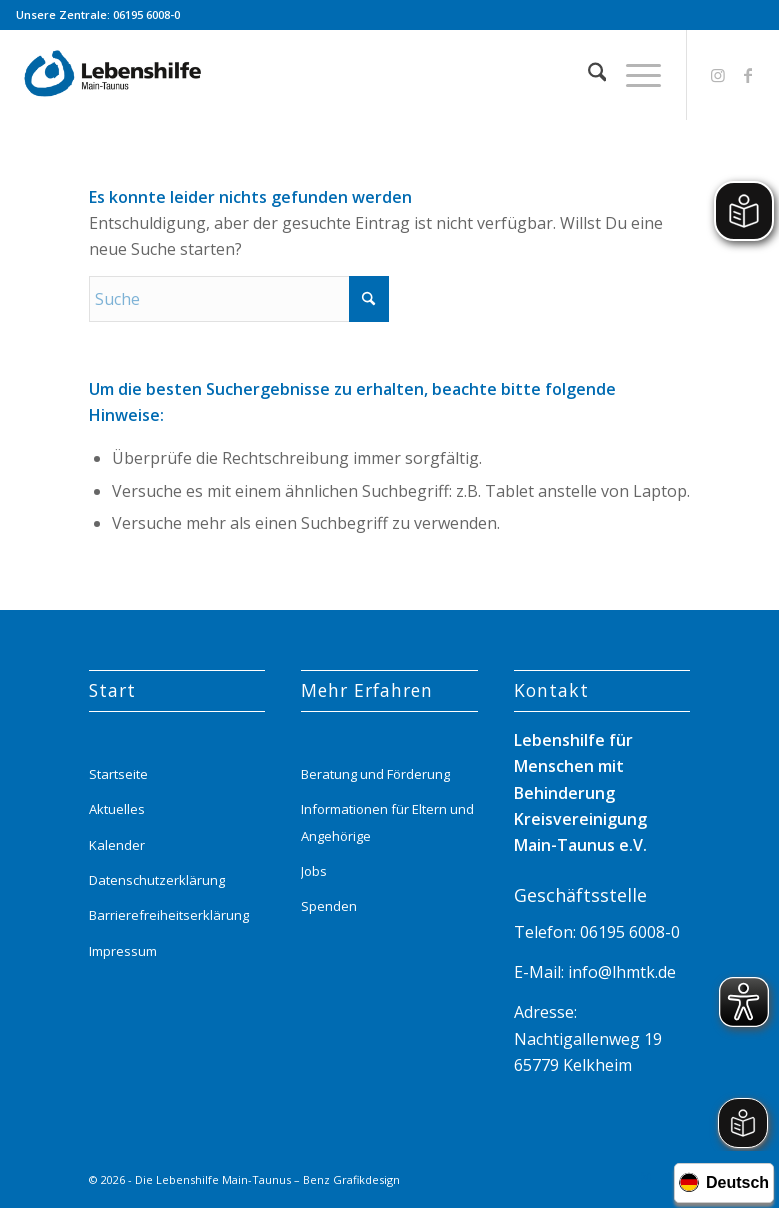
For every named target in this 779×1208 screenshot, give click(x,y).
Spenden (329, 906)
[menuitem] (587, 75)
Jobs (314, 871)
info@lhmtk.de (620, 972)
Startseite (118, 774)
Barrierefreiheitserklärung (169, 915)
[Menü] (633, 75)
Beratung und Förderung (375, 774)
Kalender (117, 845)
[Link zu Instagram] (718, 75)
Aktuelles (117, 809)
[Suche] (587, 75)
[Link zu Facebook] (748, 75)
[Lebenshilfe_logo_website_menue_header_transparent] (114, 75)
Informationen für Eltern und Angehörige (387, 822)
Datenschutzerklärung (157, 880)
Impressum (123, 951)
